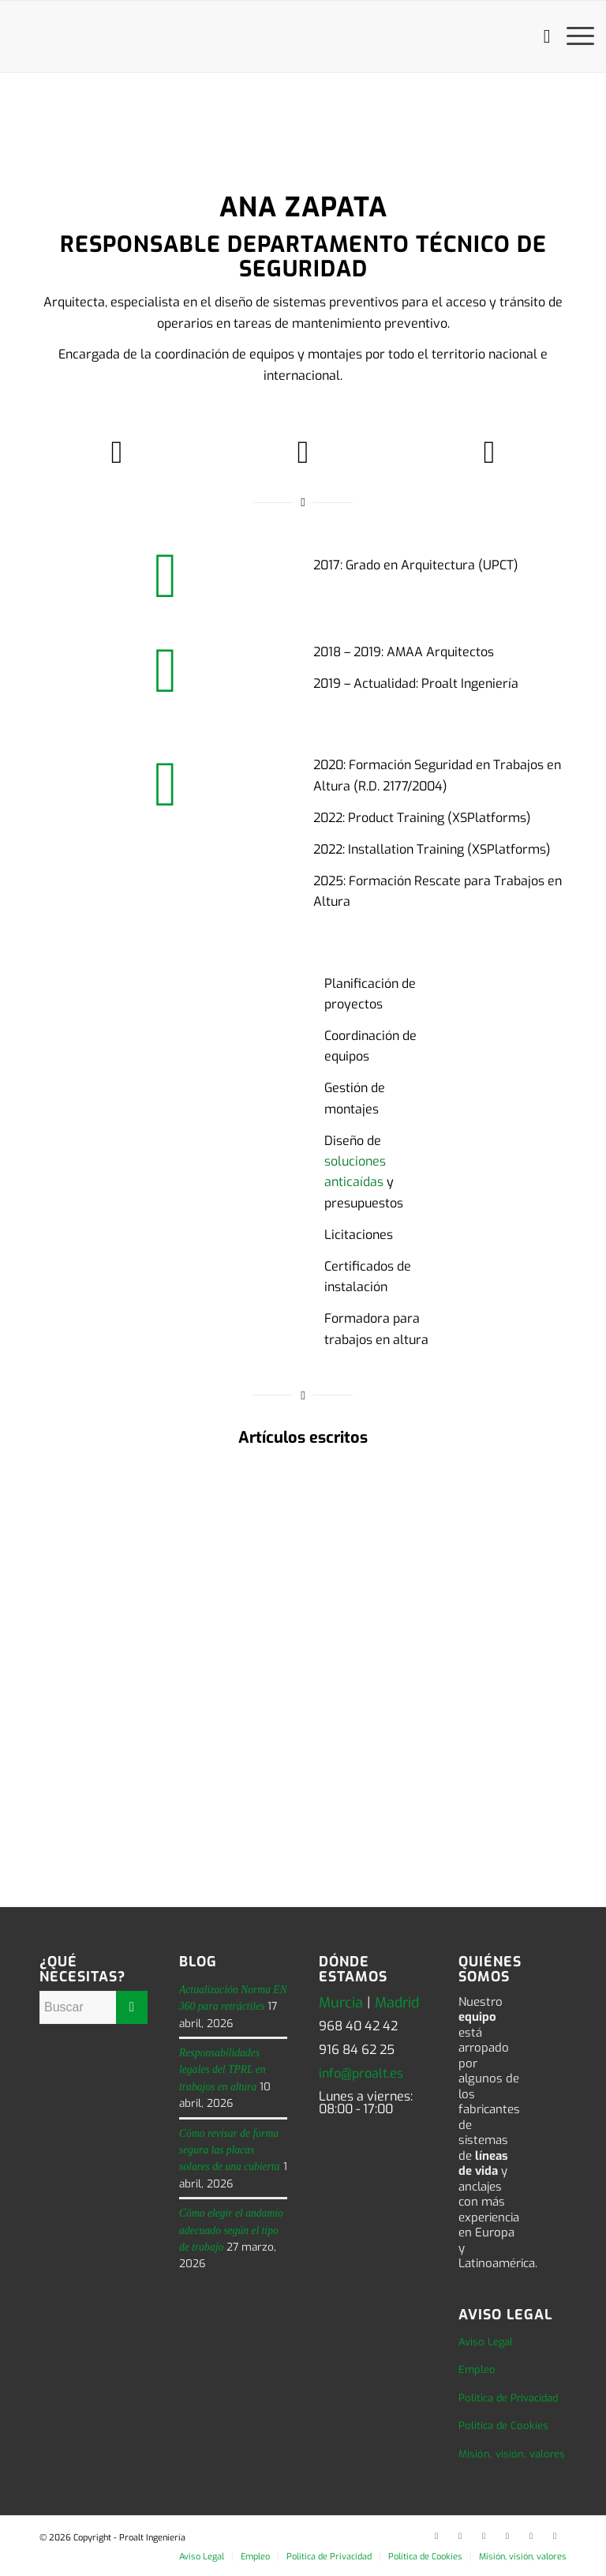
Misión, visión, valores (511, 2454)
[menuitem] (539, 36)
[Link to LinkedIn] (436, 2536)
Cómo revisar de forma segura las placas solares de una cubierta (229, 2150)
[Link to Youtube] (507, 2536)
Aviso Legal (485, 2342)
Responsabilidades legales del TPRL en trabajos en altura (222, 2070)
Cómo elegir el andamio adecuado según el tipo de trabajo (231, 2230)
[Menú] (572, 36)
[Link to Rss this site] (555, 2536)
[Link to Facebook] (484, 2536)
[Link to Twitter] (460, 2536)
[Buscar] (539, 36)
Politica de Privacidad (508, 2398)
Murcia (341, 2002)
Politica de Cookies (503, 2425)
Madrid (397, 2002)
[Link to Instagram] (531, 2536)
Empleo (477, 2369)
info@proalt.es (361, 2073)
